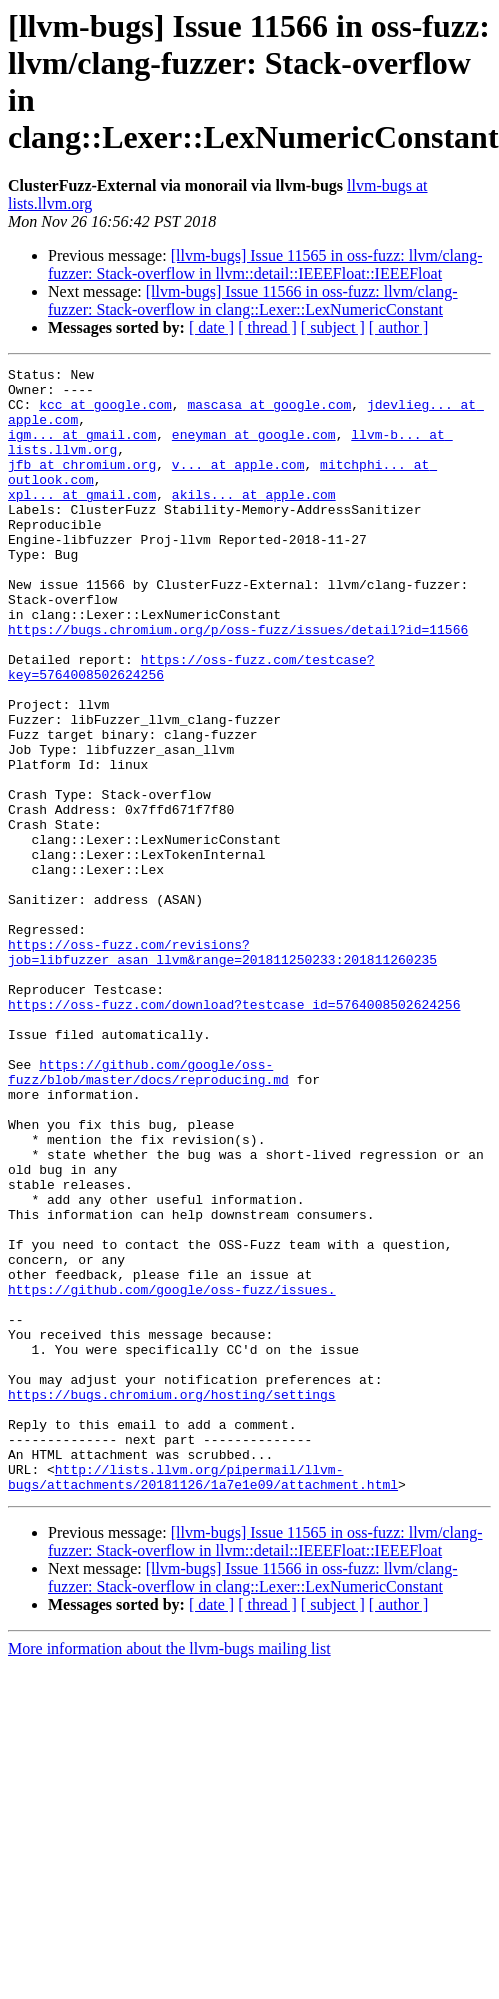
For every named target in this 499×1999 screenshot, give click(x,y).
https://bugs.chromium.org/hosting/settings (172, 1601)
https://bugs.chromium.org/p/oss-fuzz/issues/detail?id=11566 (238, 683)
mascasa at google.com (269, 413)
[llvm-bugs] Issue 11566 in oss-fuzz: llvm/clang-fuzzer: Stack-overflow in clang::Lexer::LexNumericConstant (253, 300)
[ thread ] (267, 327)
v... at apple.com (238, 485)
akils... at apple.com (254, 521)
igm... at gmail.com (82, 449)
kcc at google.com (105, 413)
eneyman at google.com (254, 449)
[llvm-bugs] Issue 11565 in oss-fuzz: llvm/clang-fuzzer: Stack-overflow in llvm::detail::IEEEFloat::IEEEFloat (265, 264)
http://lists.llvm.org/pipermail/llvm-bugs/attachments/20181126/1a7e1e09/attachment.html (203, 1700)
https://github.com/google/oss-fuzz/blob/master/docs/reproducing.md (148, 1214)
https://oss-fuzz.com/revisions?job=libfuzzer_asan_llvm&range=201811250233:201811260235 (222, 1070)
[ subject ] (333, 327)
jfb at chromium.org (82, 485)
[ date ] (211, 327)
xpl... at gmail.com (82, 521)
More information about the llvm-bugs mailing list (169, 1873)
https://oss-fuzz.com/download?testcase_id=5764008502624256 (234, 1133)
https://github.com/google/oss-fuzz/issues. (172, 1475)
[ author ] (399, 327)
